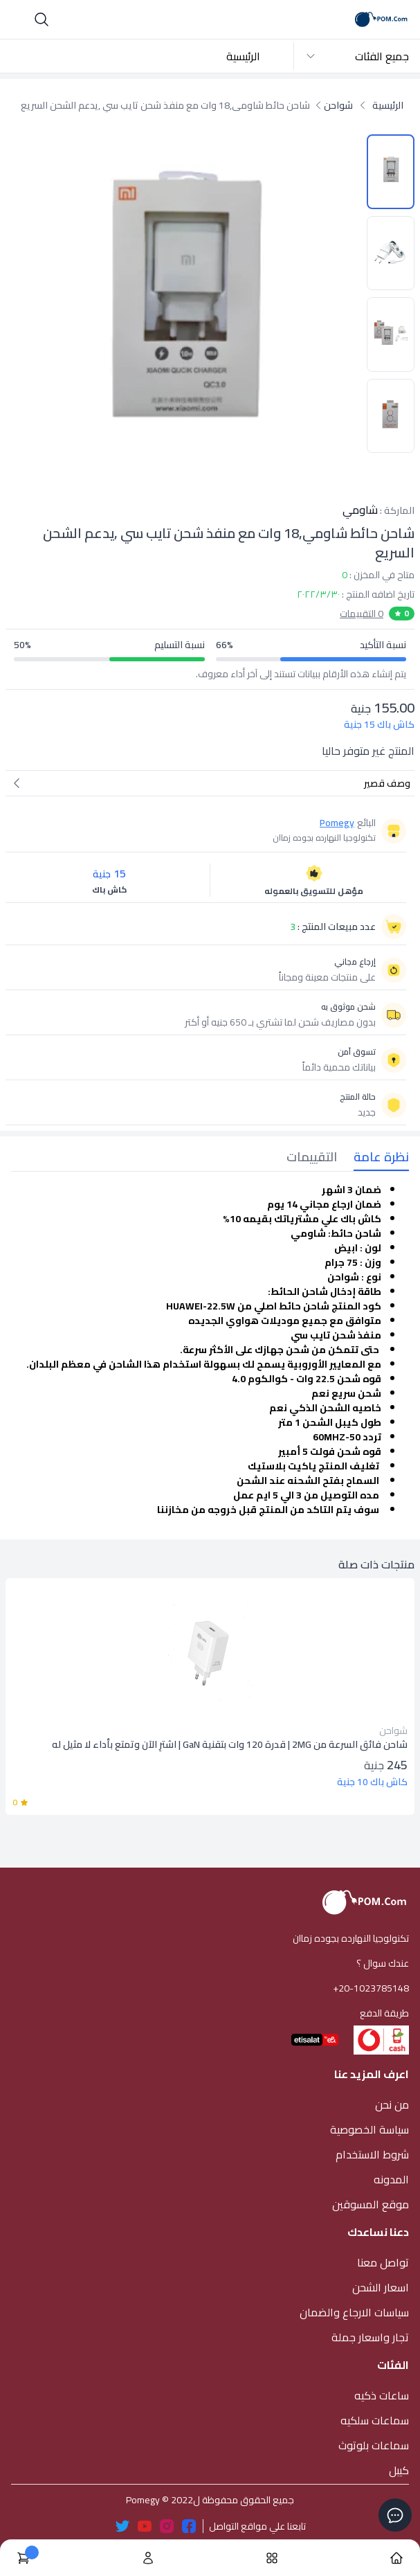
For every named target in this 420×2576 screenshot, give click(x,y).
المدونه (391, 2179)
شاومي (360, 509)
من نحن (392, 2104)
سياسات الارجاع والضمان (354, 2312)
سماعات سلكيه (374, 2420)
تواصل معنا (383, 2262)
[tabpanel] (210, 1350)
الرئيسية (243, 56)
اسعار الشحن (380, 2287)
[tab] (373, 1159)
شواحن (338, 105)
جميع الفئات (357, 56)
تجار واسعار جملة (370, 2337)
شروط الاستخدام (372, 2154)
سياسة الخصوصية (369, 2129)
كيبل (399, 2470)
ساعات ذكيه (381, 2395)
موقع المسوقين (370, 2204)
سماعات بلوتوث (373, 2445)
